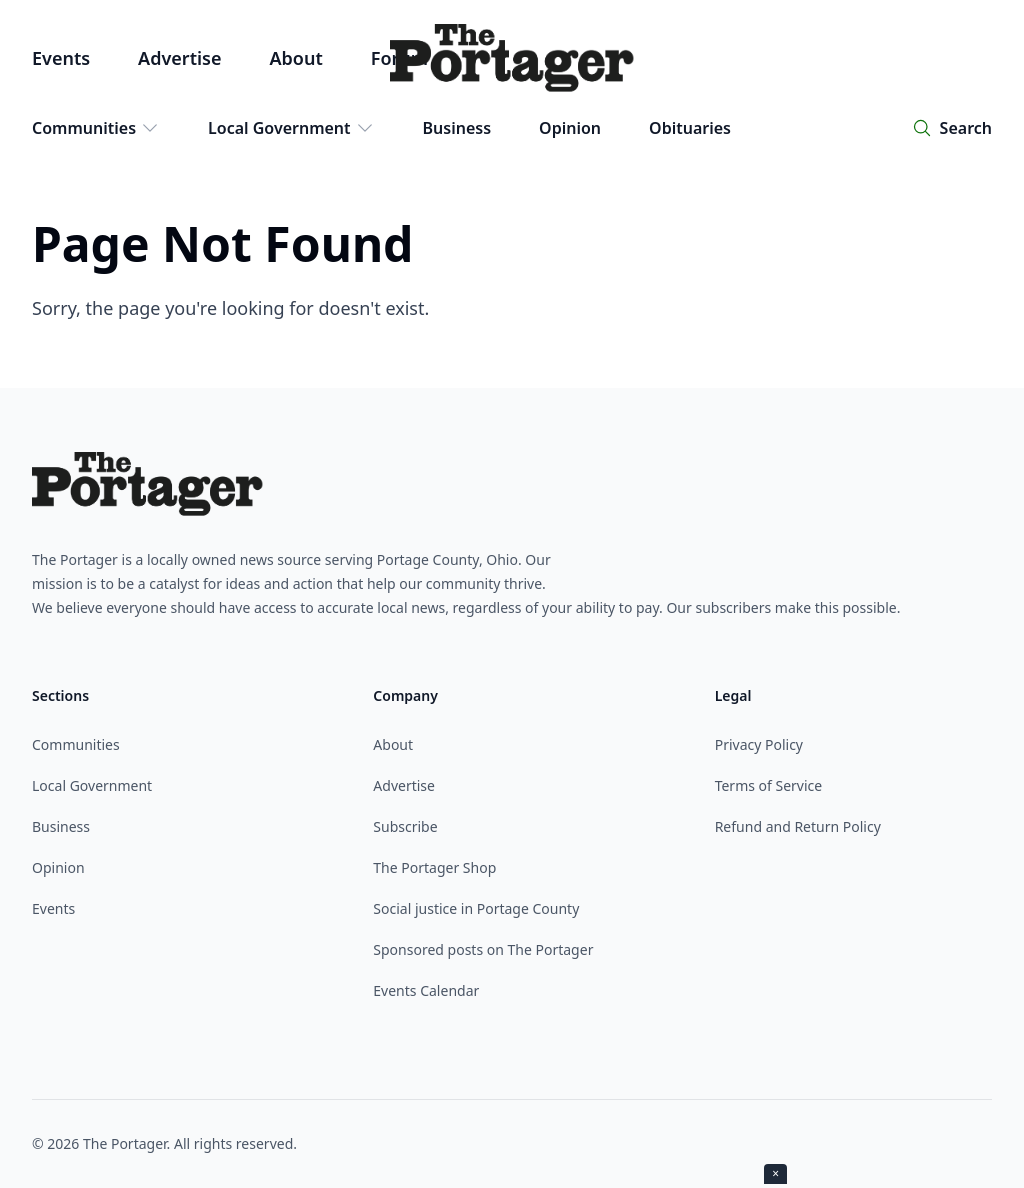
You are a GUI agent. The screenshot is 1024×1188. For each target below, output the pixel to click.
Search (966, 128)
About (295, 58)
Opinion (570, 128)
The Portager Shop (434, 867)
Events (61, 58)
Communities (96, 128)
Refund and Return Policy (798, 826)
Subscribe (405, 826)
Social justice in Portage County (476, 908)
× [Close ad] (775, 1173)
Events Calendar (426, 990)
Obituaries (690, 128)
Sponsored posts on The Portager (483, 949)
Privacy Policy (759, 744)
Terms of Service (769, 785)
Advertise (179, 58)
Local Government (291, 128)
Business (457, 128)
